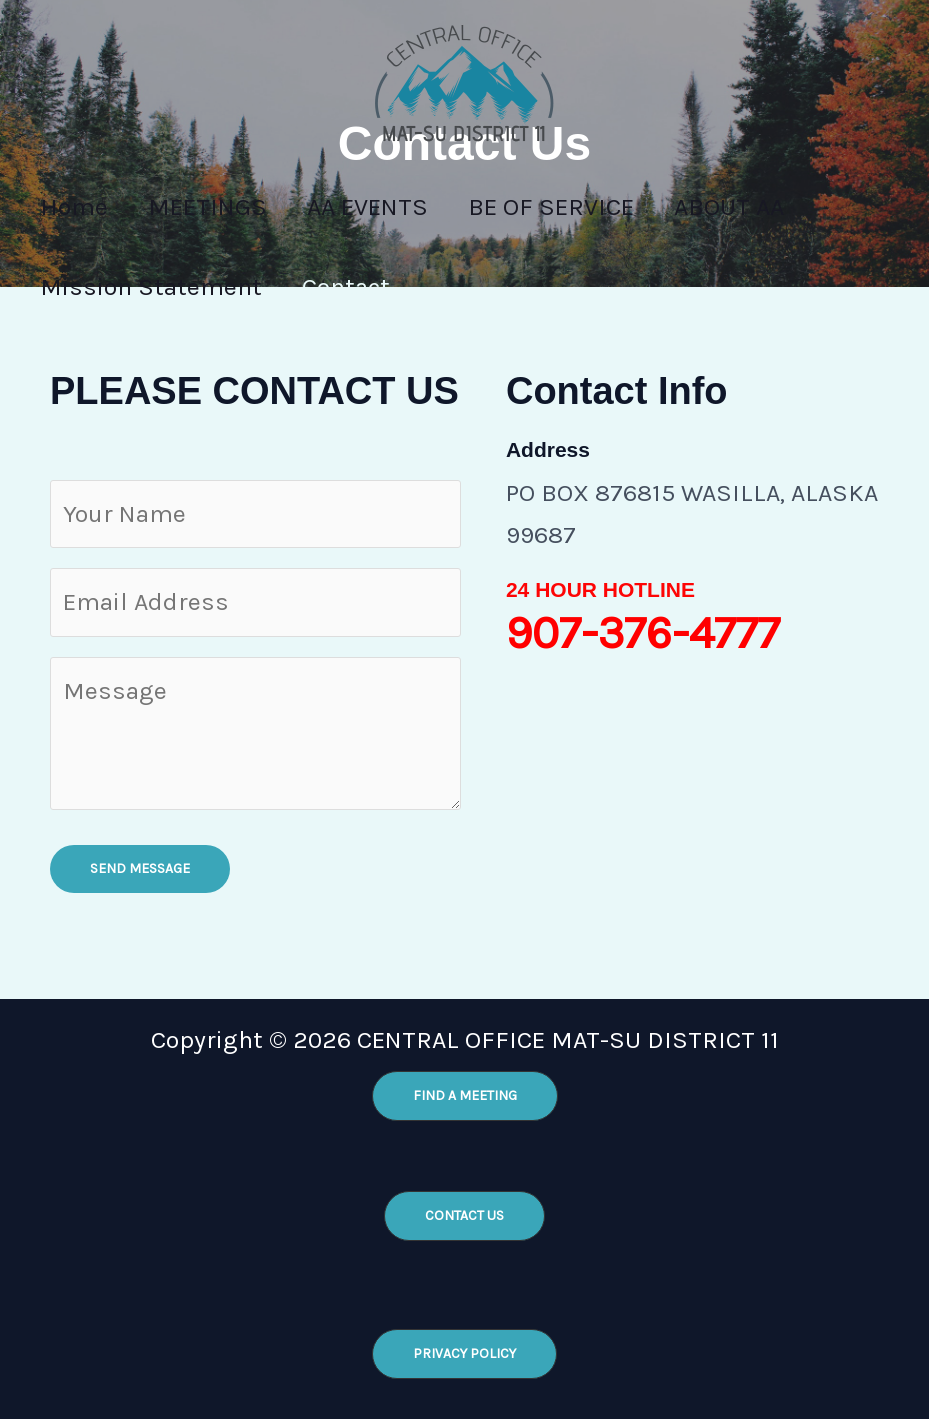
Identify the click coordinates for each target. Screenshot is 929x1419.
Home (79, 206)
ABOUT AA (774, 206)
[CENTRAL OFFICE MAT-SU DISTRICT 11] (464, 80)
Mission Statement (156, 286)
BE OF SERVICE (586, 206)
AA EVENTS (392, 206)
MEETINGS (222, 206)
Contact (361, 286)
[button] (465, 1096)
